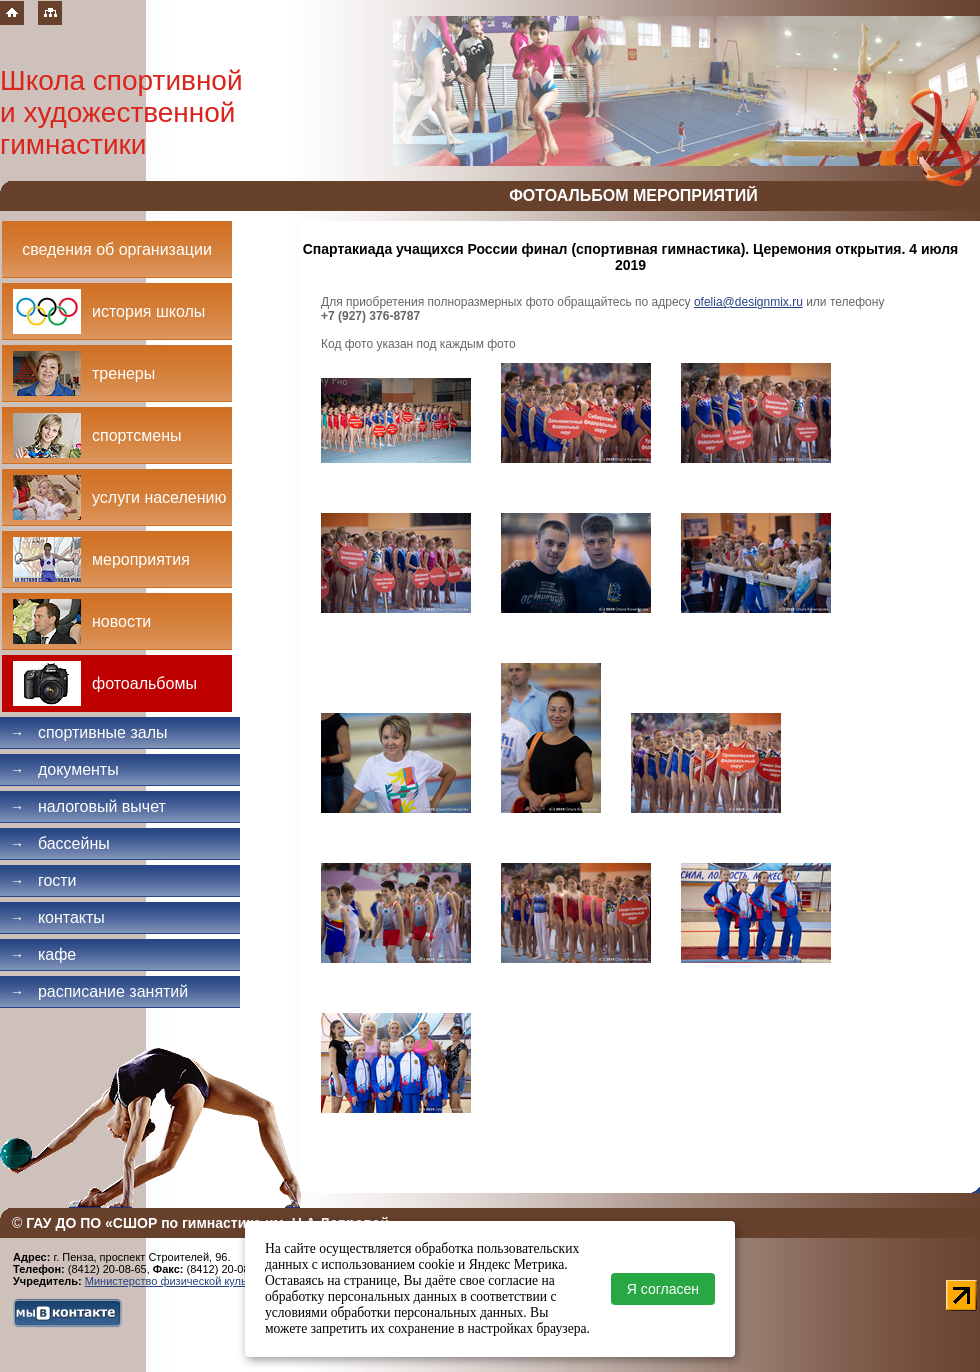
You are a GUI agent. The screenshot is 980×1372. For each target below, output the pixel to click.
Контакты (57, 917)
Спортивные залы (89, 732)
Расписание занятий (99, 991)
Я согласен (663, 1289)
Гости (43, 880)
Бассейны (60, 843)
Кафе (43, 954)
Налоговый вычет (88, 806)
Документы (64, 769)
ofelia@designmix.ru (748, 302)
